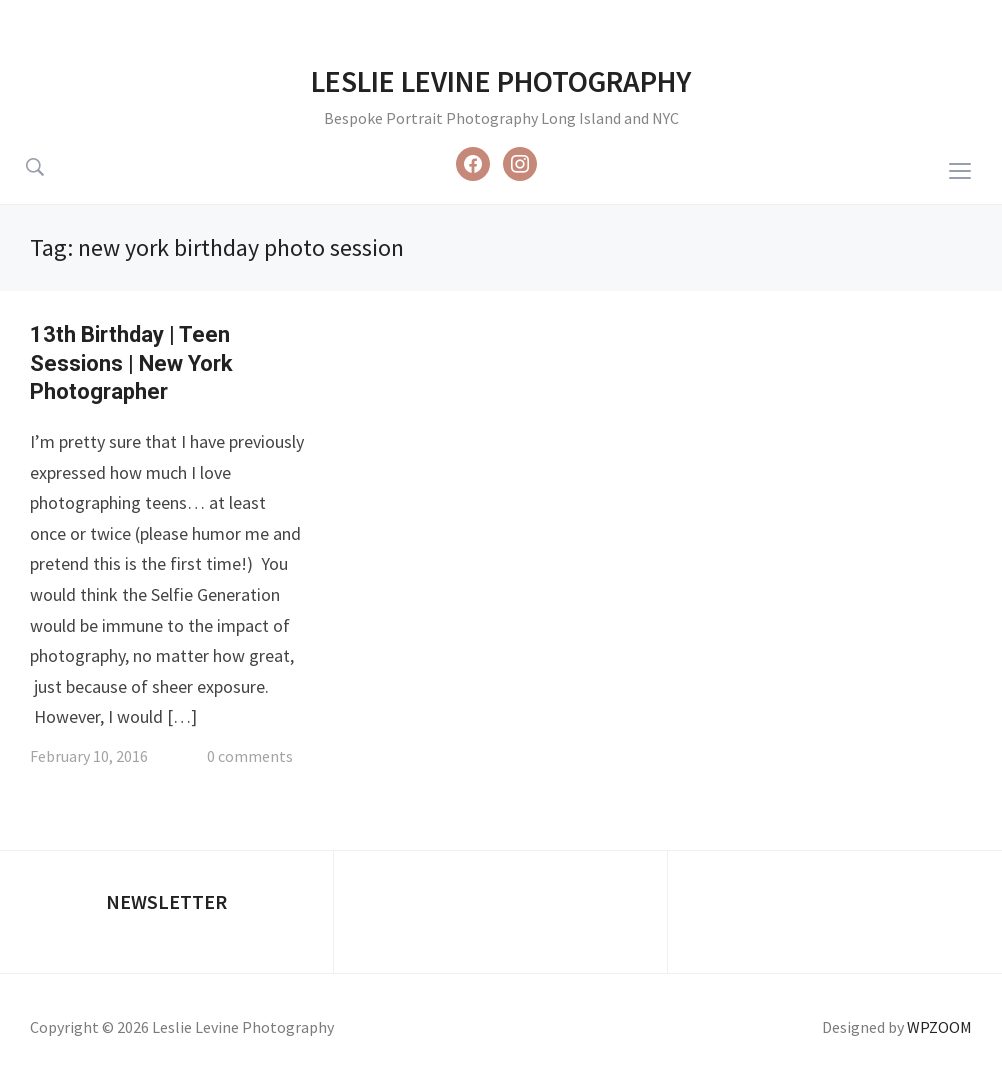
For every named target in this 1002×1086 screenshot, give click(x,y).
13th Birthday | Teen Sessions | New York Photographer (131, 363)
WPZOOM (939, 1027)
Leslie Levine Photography (501, 81)
